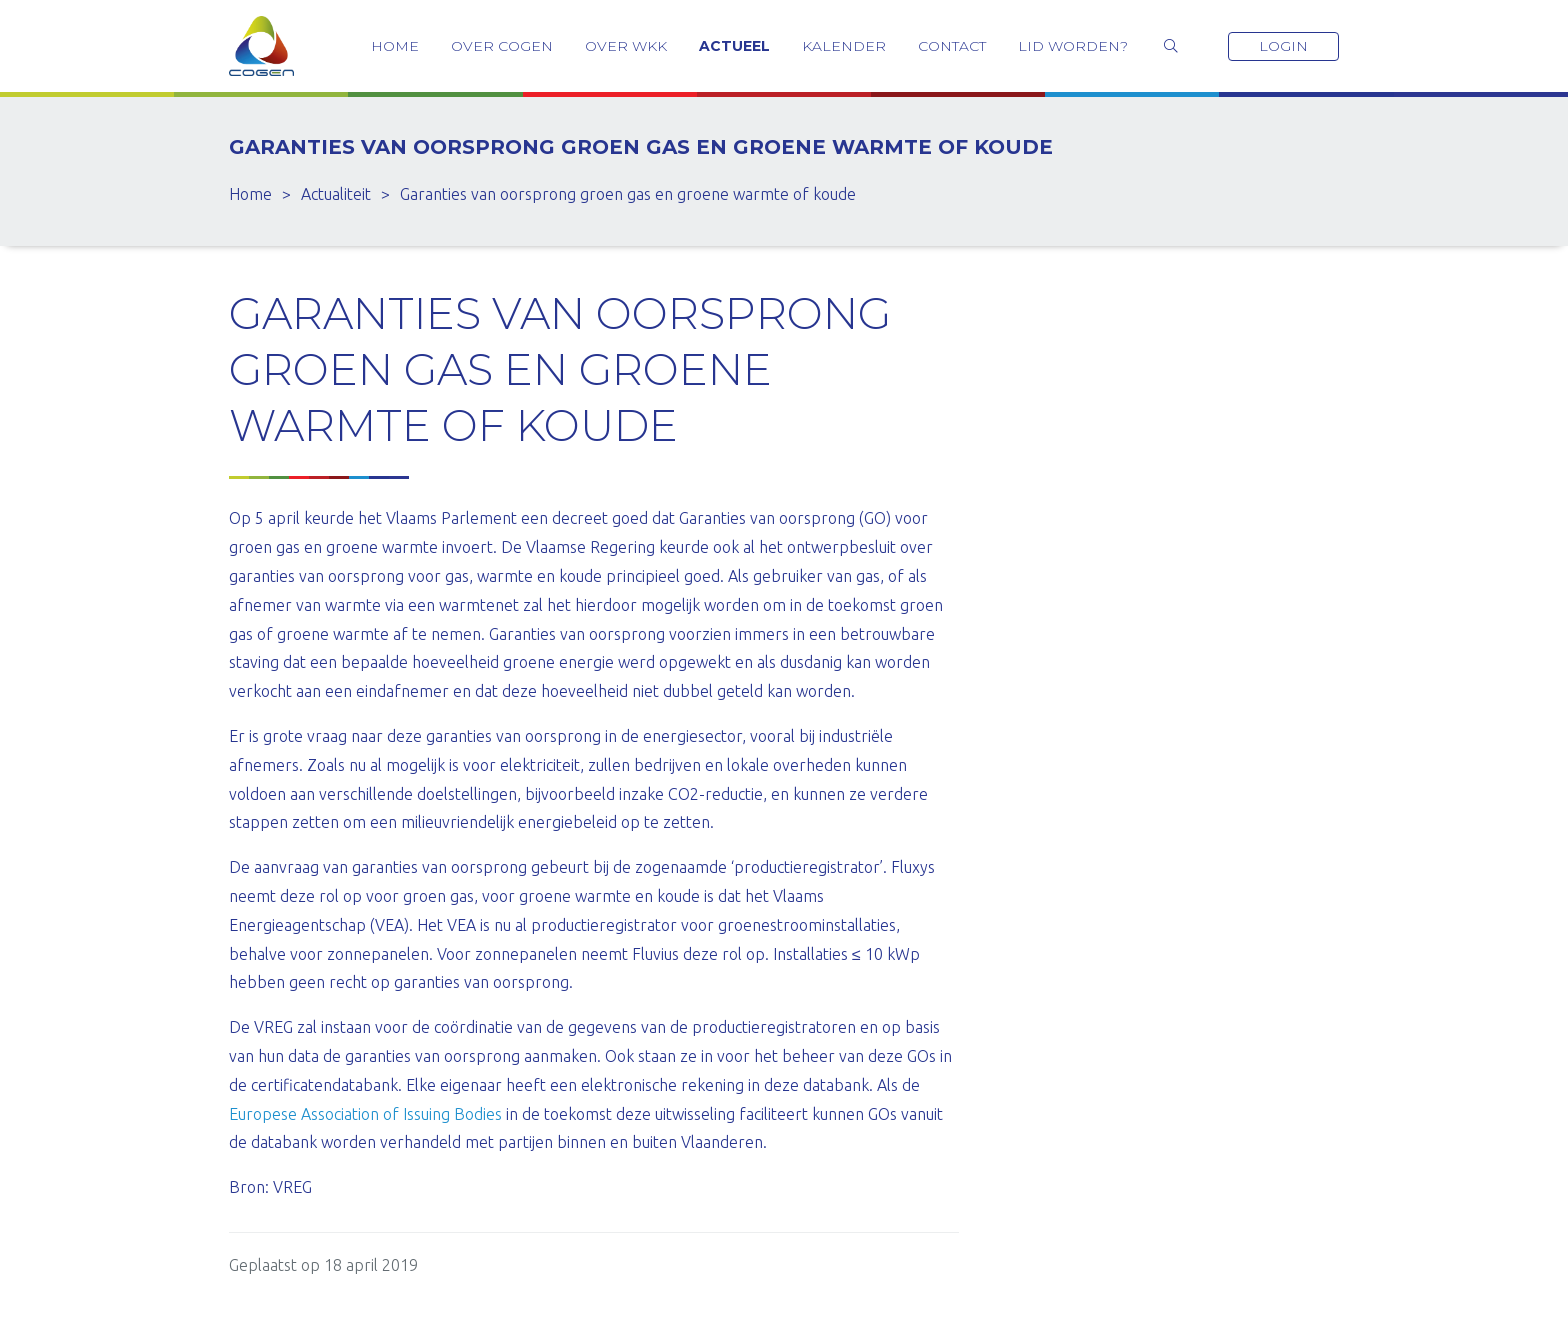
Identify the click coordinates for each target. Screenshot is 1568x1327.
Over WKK (626, 46)
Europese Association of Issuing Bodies (365, 1114)
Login (1283, 46)
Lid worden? (1073, 46)
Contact (952, 46)
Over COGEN (502, 46)
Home (395, 46)
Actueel (734, 46)
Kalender (844, 46)
